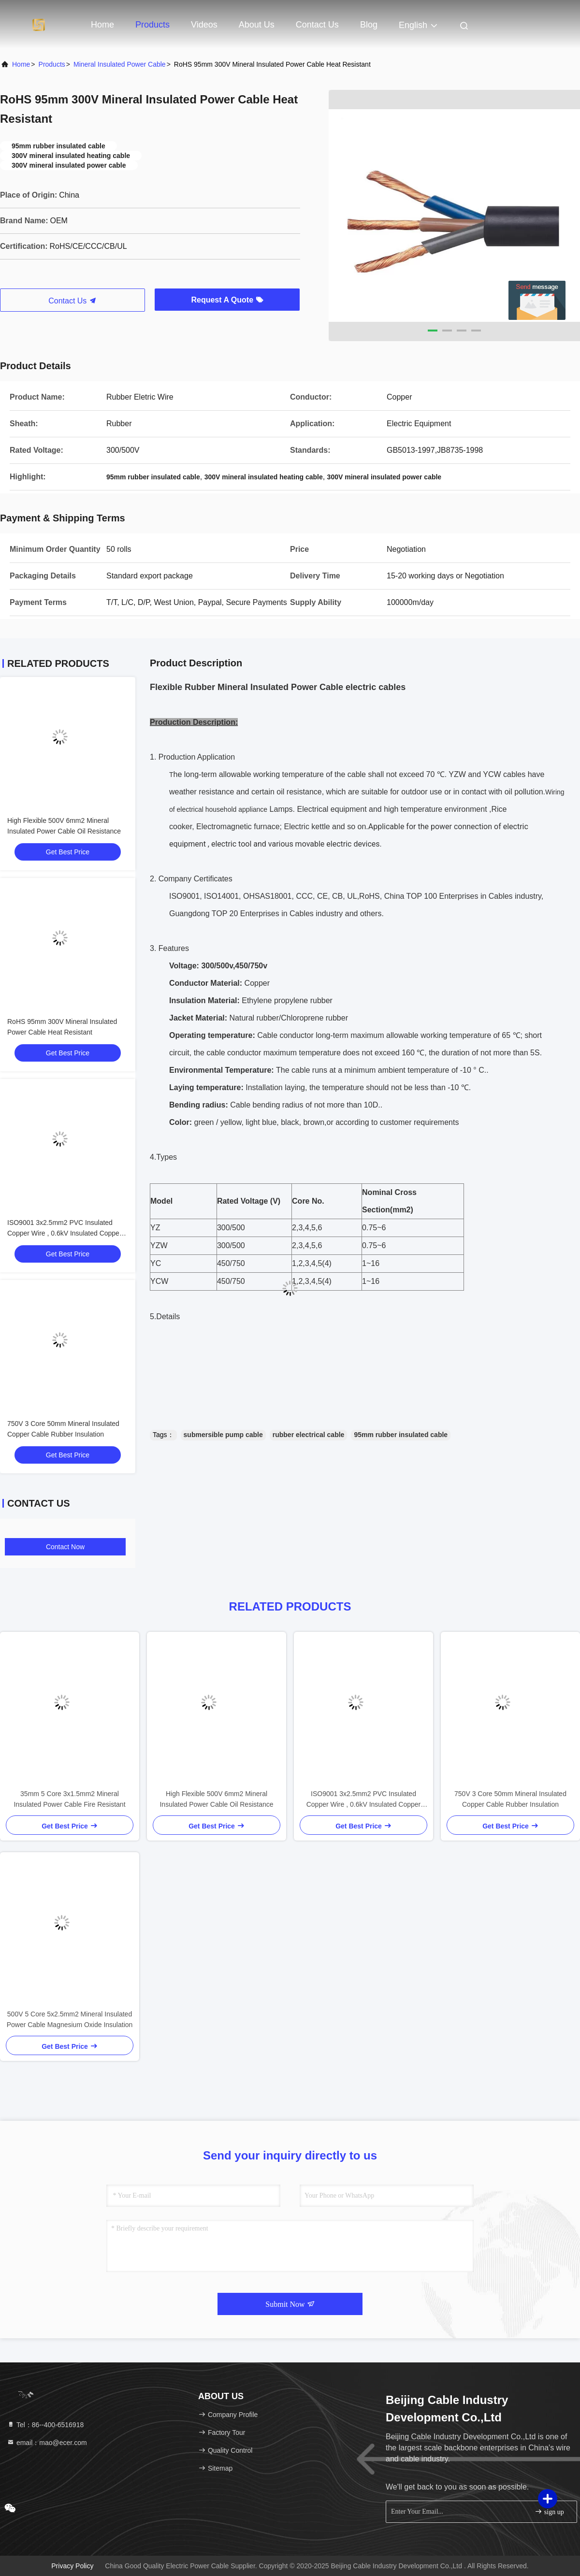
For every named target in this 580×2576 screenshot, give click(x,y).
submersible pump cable (223, 1435)
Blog (368, 24)
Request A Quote (227, 300)
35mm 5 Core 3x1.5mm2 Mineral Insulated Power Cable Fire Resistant (69, 1799)
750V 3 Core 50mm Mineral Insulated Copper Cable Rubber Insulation (510, 1799)
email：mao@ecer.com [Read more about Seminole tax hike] (47, 2442)
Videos (204, 24)
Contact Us (317, 24)
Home (102, 24)
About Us (257, 24)
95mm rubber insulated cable (401, 1435)
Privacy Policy (72, 2566)
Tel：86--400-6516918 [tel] (45, 2425)
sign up (549, 2511)
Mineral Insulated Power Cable (119, 64)
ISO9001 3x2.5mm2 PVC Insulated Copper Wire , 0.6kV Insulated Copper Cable (64, 1233)
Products (152, 24)
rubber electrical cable (309, 1435)
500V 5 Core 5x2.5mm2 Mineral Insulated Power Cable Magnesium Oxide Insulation (70, 2019)
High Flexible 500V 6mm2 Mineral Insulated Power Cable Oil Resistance (216, 1799)
